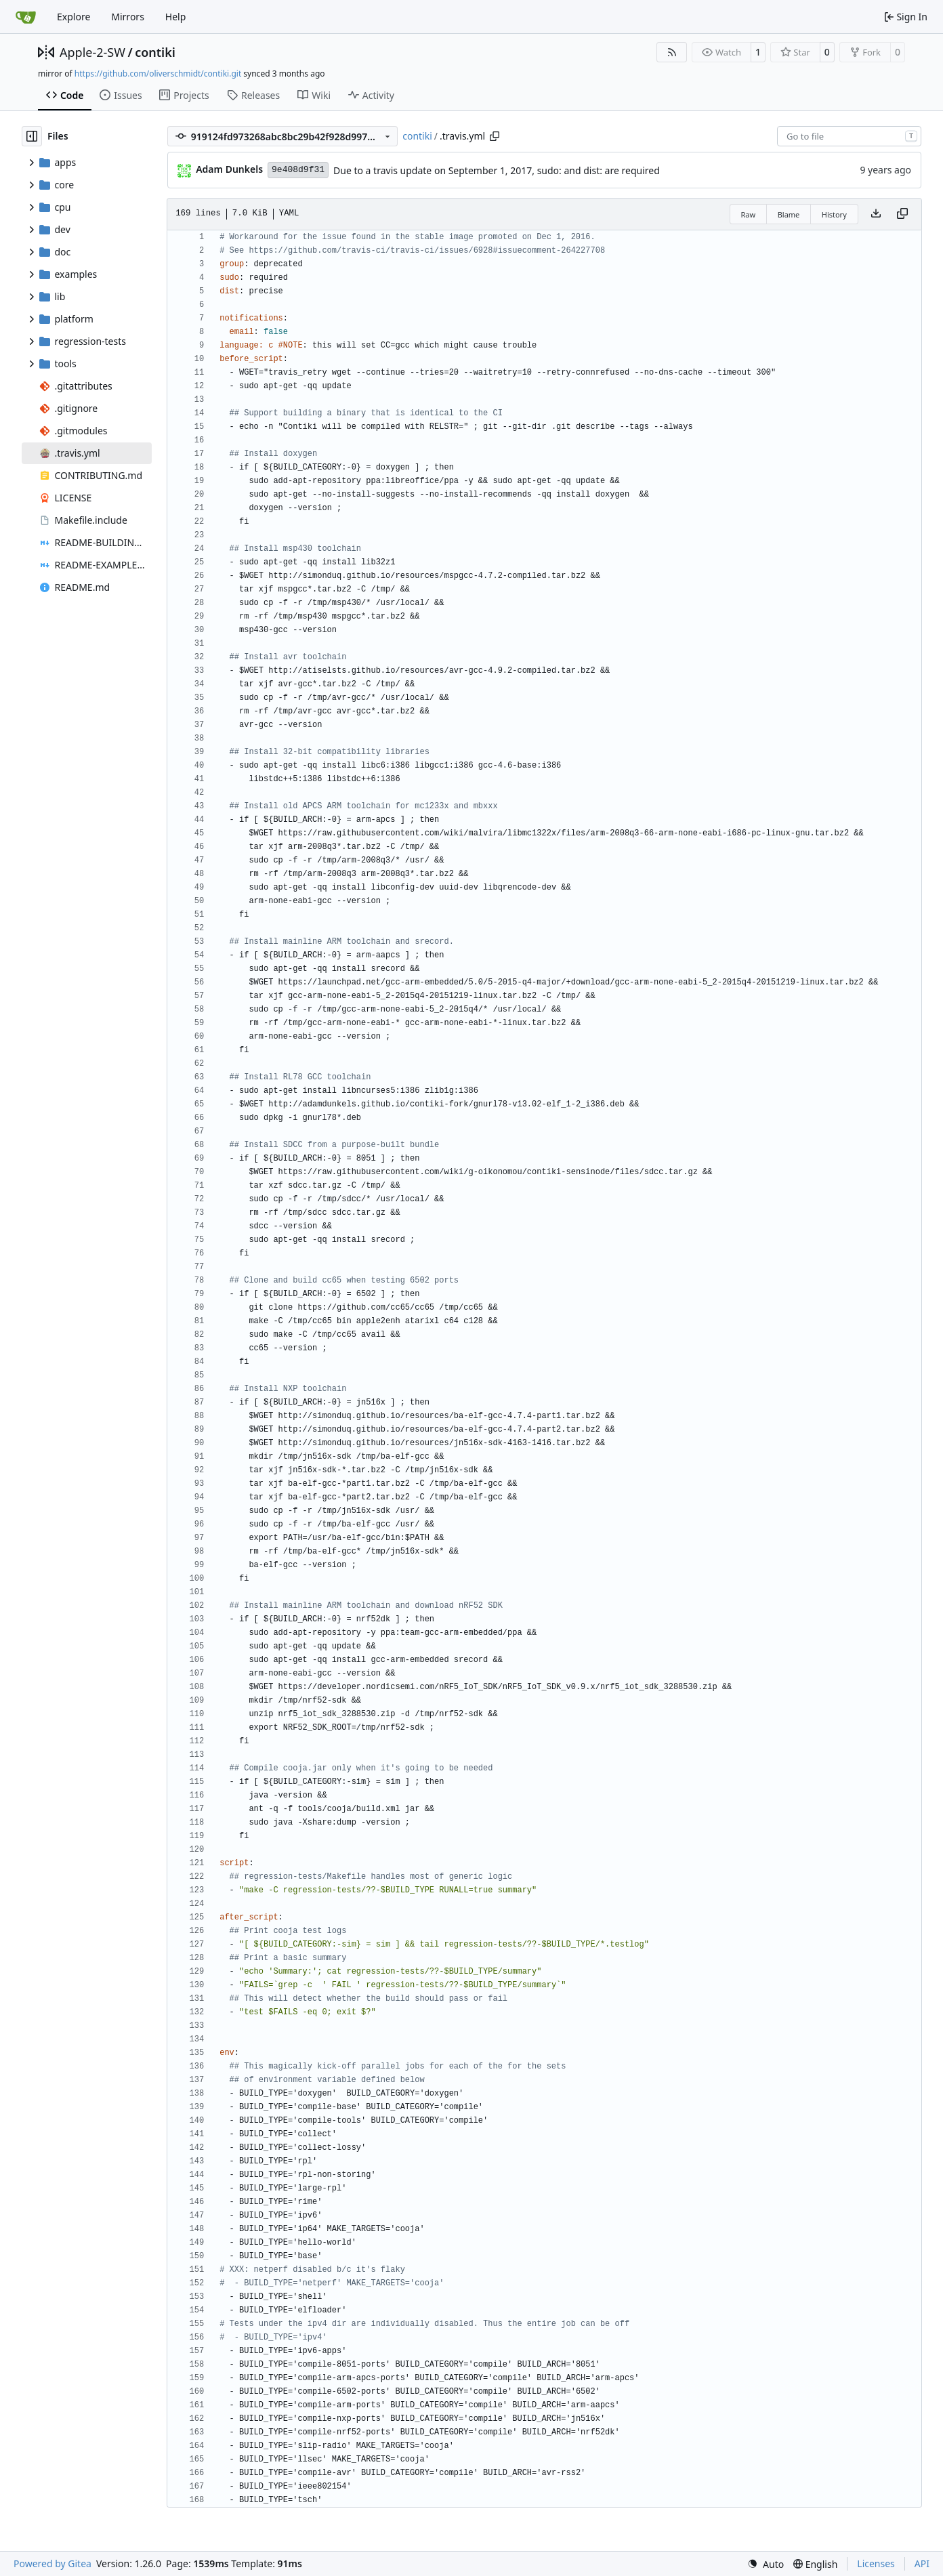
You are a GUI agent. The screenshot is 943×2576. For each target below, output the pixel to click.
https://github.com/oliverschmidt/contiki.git (158, 73)
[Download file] (876, 214)
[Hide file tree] (32, 136)
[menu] (765, 2564)
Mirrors (127, 16)
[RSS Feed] (672, 52)
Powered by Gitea (52, 2563)
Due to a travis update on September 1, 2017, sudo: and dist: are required (496, 170)
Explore (73, 16)
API (922, 2563)
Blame (789, 214)
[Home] (26, 17)
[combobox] (849, 136)
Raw (748, 214)
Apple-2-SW (92, 52)
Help (175, 16)
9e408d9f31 (298, 170)
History (834, 214)
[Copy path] (494, 136)
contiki (155, 52)
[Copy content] (902, 214)
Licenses (876, 2563)
